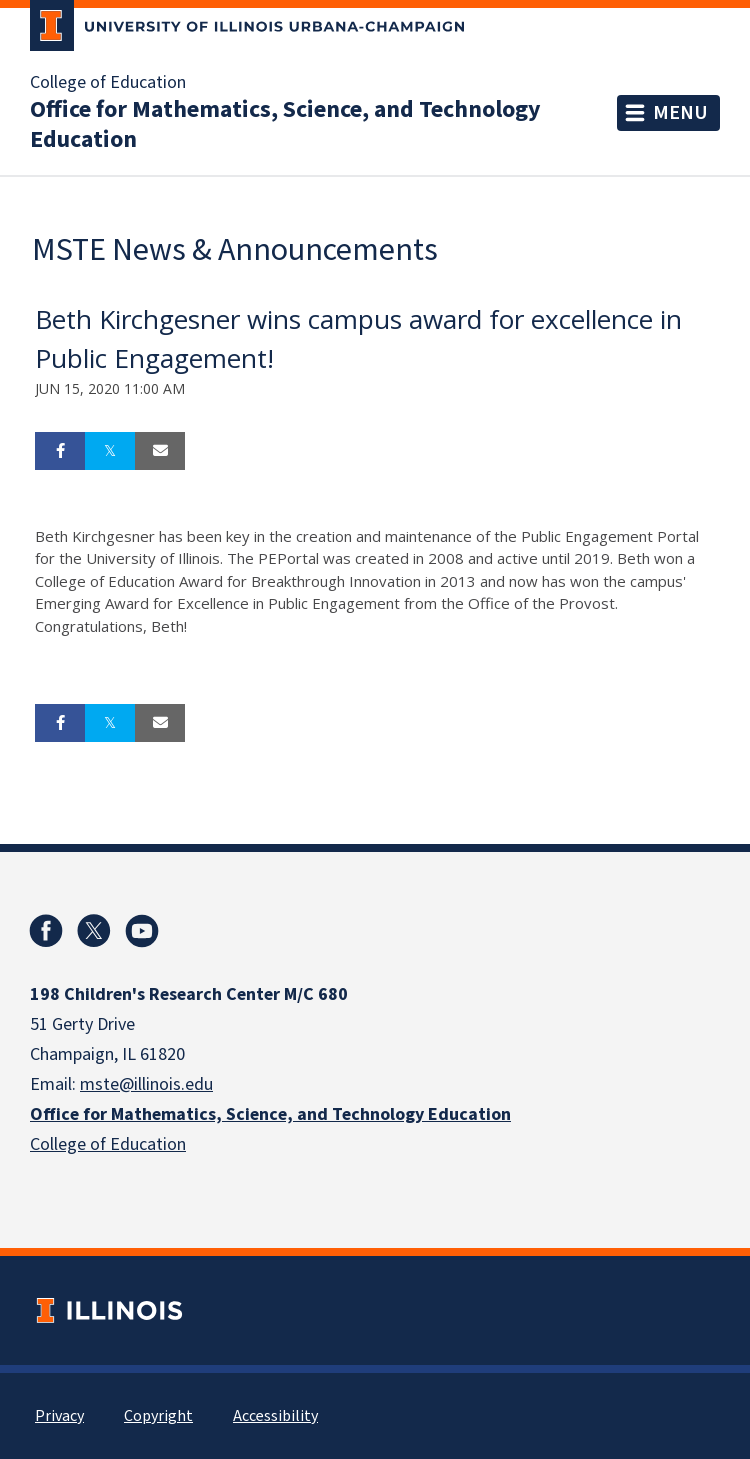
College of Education (108, 83)
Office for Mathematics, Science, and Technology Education (285, 125)
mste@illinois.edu (146, 1084)
